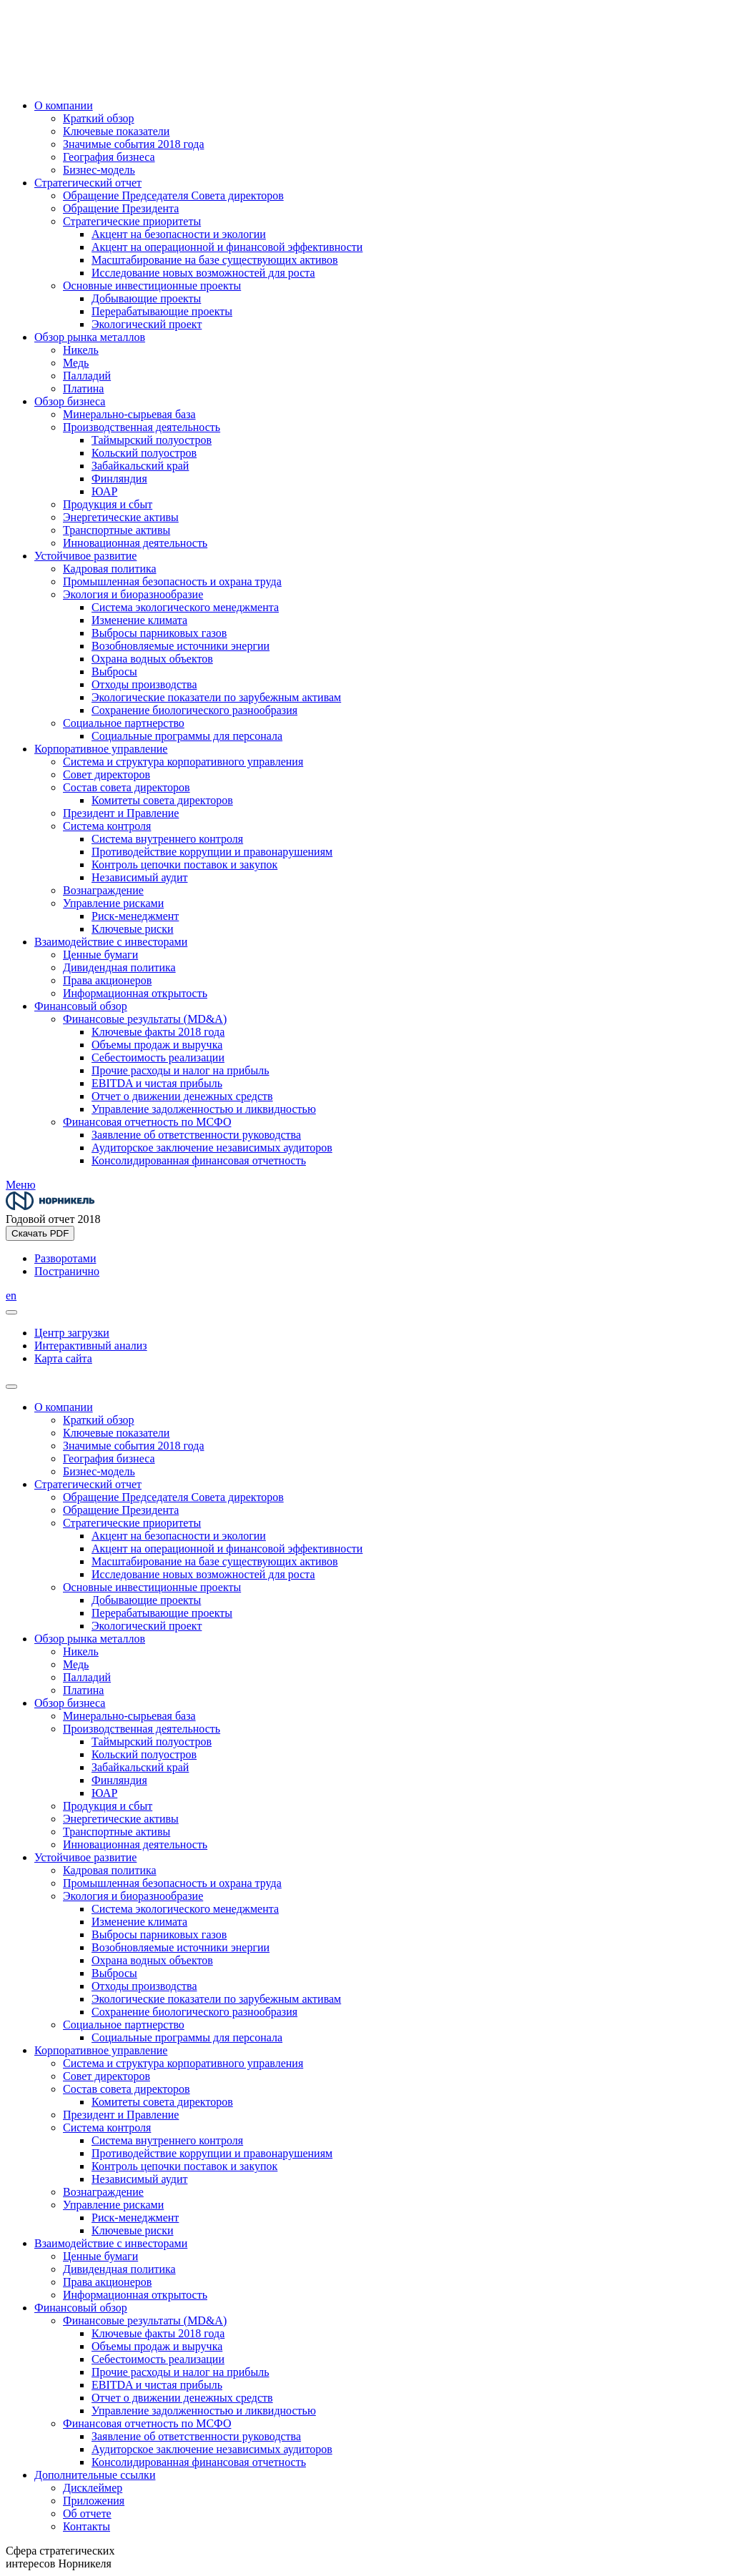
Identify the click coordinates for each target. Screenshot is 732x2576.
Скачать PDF (40, 1233)
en (11, 1295)
